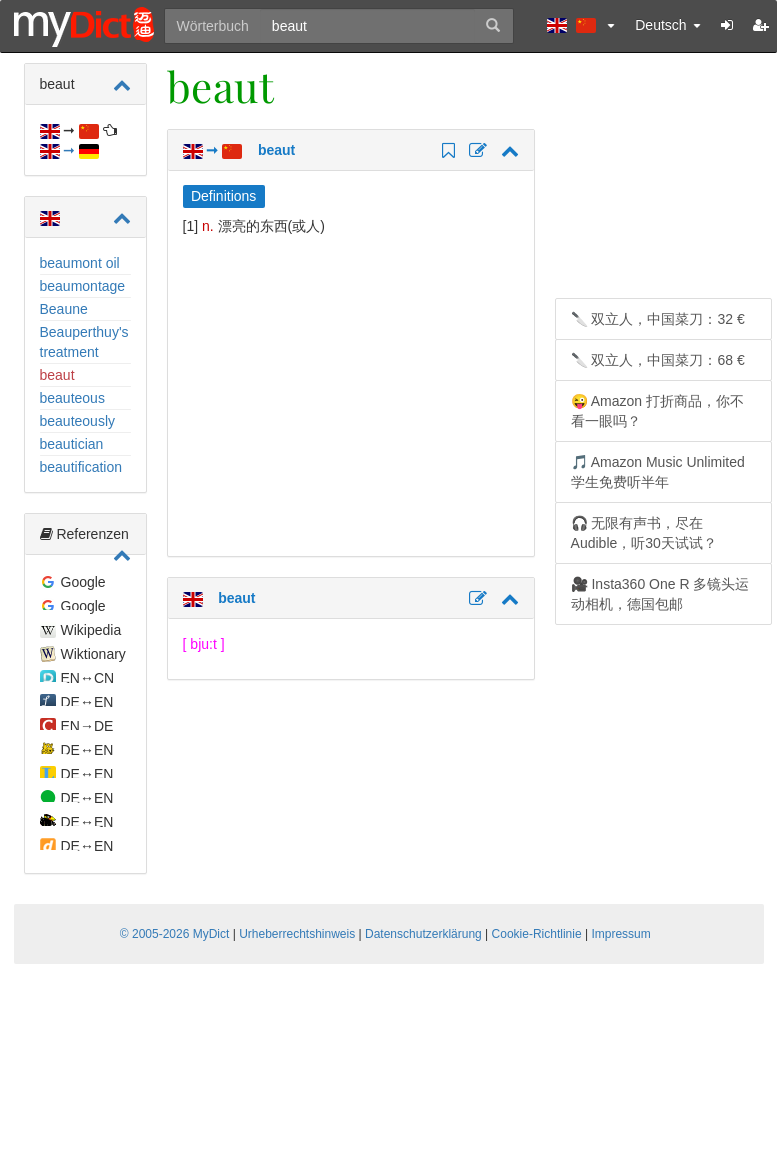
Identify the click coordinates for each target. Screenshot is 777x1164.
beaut (57, 375)
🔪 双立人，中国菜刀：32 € (658, 319)
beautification (81, 467)
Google (83, 582)
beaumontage (83, 286)
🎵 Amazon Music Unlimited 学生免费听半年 (658, 472)
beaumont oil (80, 263)
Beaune (64, 309)
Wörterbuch (213, 26)
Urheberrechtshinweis (297, 934)
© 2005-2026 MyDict (175, 934)
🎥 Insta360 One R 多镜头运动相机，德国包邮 (660, 594)
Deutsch (667, 25)
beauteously (78, 421)
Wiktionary (93, 654)
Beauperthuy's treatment (84, 342)
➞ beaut (239, 150)
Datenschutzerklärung (423, 934)
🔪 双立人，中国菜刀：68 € (658, 360)
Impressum (620, 934)
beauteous (72, 398)
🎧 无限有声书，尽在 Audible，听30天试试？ (644, 533)
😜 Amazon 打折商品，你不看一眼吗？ (657, 411)
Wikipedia (91, 630)
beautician (72, 444)
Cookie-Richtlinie (537, 934)
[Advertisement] (351, 396)
